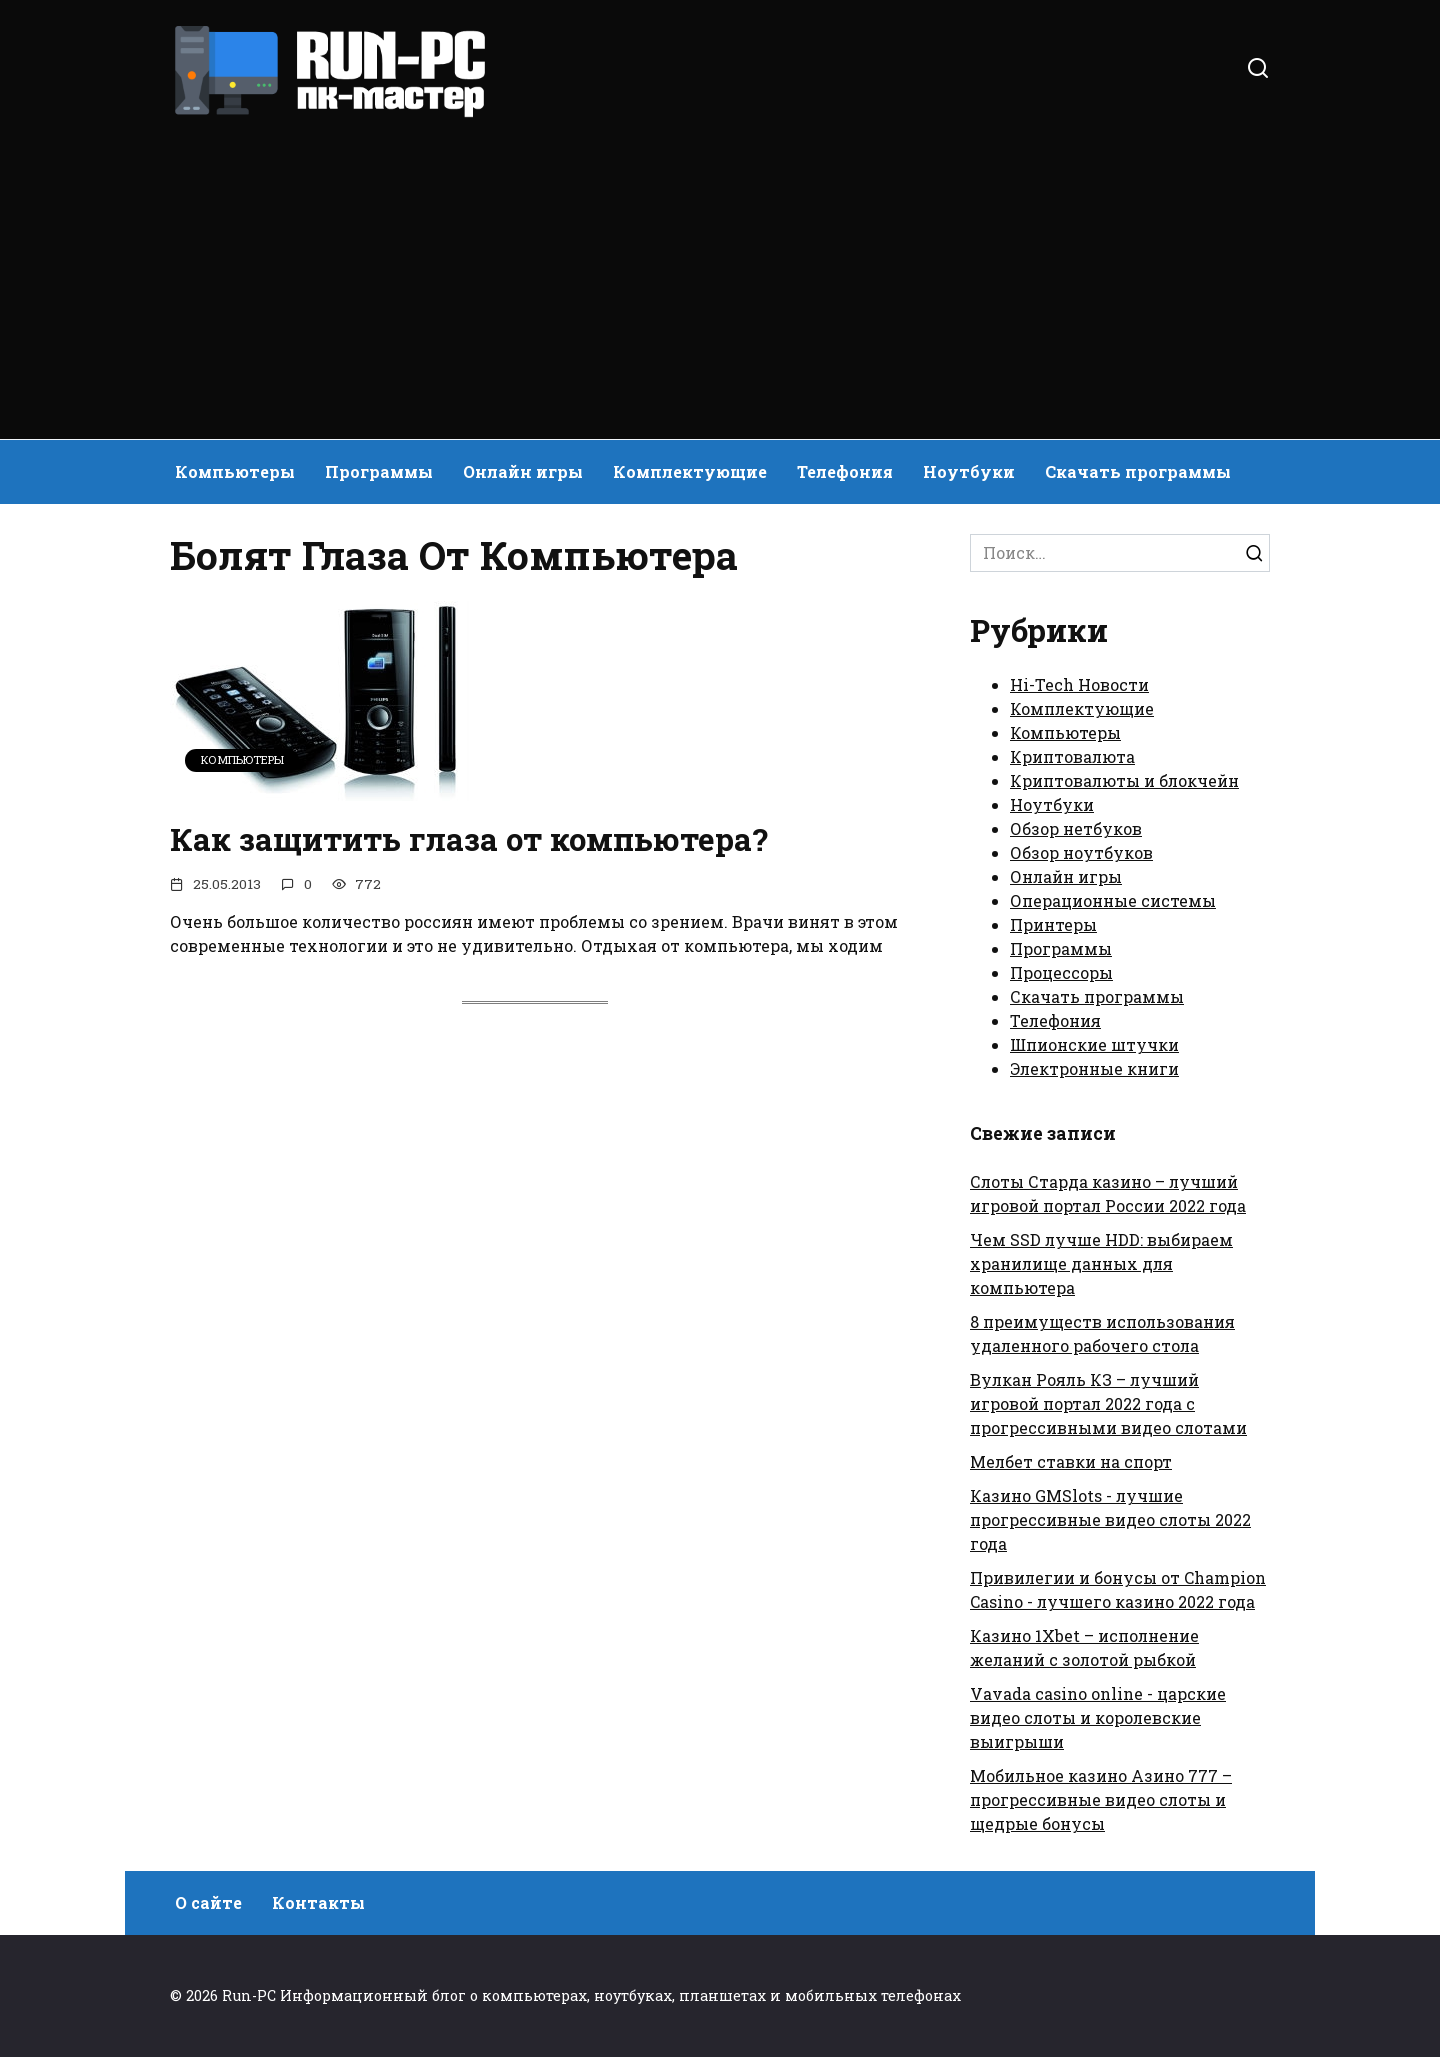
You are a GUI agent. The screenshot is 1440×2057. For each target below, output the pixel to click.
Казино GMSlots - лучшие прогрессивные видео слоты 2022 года (1110, 1519)
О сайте (208, 1902)
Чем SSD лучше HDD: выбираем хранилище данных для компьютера (1101, 1263)
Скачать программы (1138, 471)
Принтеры (1053, 924)
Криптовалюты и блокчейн (1124, 780)
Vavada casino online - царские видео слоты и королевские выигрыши (1098, 1717)
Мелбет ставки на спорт (1071, 1461)
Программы (379, 471)
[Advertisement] (720, 270)
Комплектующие (690, 471)
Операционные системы (1113, 900)
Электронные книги (1094, 1068)
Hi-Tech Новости (1079, 684)
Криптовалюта (1072, 756)
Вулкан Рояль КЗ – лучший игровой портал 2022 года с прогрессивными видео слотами (1108, 1403)
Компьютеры (235, 471)
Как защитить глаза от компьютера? (473, 838)
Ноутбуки (969, 471)
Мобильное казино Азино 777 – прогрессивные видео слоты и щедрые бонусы (1101, 1799)
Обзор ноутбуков (1081, 852)
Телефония (845, 471)
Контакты (318, 1902)
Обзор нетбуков (1076, 828)
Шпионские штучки (1094, 1044)
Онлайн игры (523, 471)
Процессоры (1061, 972)
